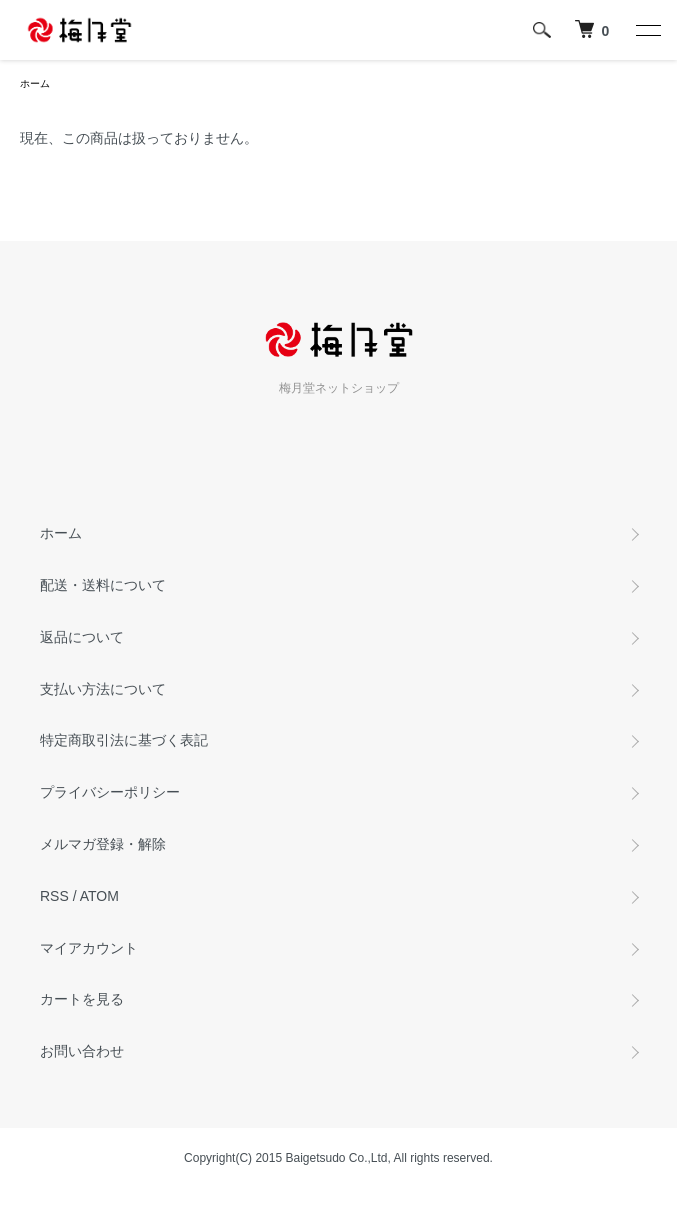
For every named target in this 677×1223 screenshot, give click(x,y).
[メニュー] (647, 30)
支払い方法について (103, 689)
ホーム (35, 83)
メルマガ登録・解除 (103, 844)
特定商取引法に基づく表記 (124, 740)
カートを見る (82, 999)
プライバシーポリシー (110, 792)
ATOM (99, 896)
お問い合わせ (82, 1051)
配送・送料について (103, 585)
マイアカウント (89, 948)
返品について (82, 637)
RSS (54, 896)
